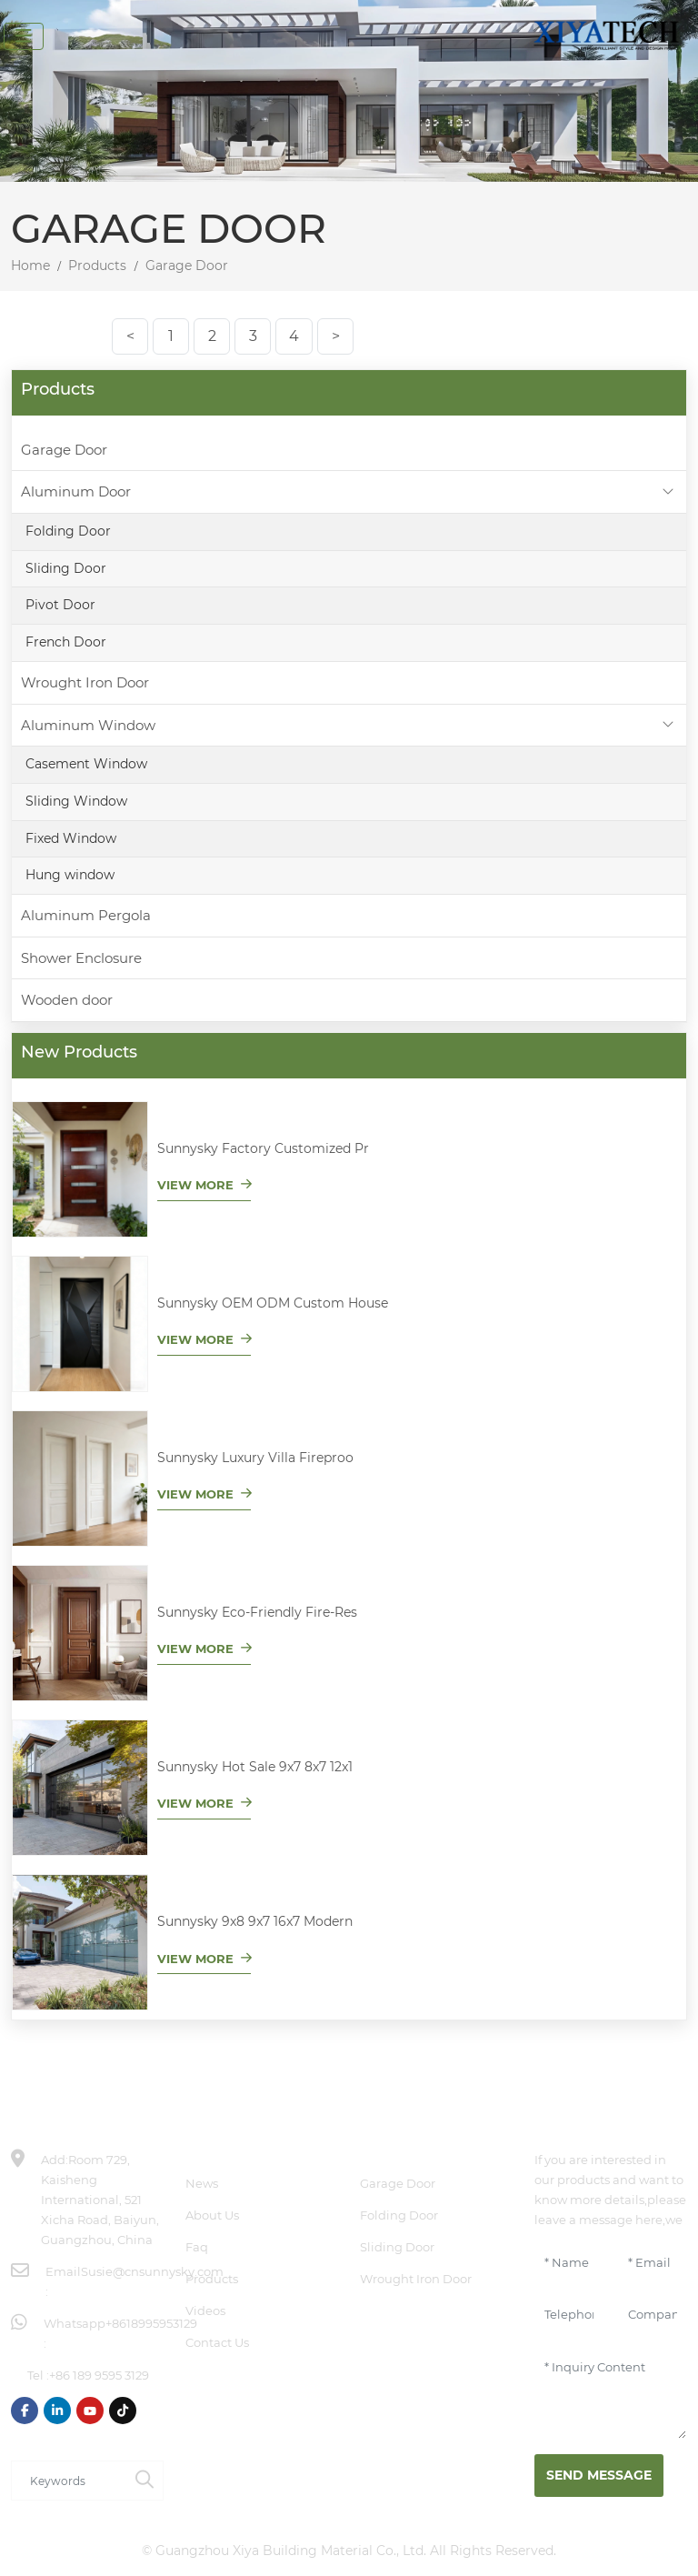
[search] (144, 2480)
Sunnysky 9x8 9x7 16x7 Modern (255, 1921)
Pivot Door (60, 604)
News (201, 2183)
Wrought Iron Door (85, 682)
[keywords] (68, 2480)
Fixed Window (70, 838)
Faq (196, 2247)
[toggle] (24, 36)
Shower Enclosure (81, 958)
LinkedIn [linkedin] (57, 2410)
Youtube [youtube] (90, 2410)
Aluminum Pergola (86, 915)
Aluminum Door (76, 491)
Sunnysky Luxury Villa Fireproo (255, 1457)
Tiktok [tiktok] (122, 2410)
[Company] (652, 2315)
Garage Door (64, 449)
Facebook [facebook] (24, 2410)
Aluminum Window (88, 725)
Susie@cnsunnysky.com (152, 2271)
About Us (212, 2215)
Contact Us (217, 2342)
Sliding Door (65, 568)
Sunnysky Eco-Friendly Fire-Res (257, 1612)
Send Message (599, 2475)
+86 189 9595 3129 (99, 2375)
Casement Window (86, 764)
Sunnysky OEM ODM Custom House (272, 1303)
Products (211, 2278)
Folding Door (68, 531)
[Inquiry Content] (610, 2394)
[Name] (568, 2263)
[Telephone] (568, 2315)
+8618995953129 (151, 2323)
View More (195, 1185)
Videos (205, 2310)
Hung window (70, 875)
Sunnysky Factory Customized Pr (263, 1148)
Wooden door (67, 999)
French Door (65, 642)
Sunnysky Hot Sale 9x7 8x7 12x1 (255, 1767)
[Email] (652, 2263)
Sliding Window (76, 801)
